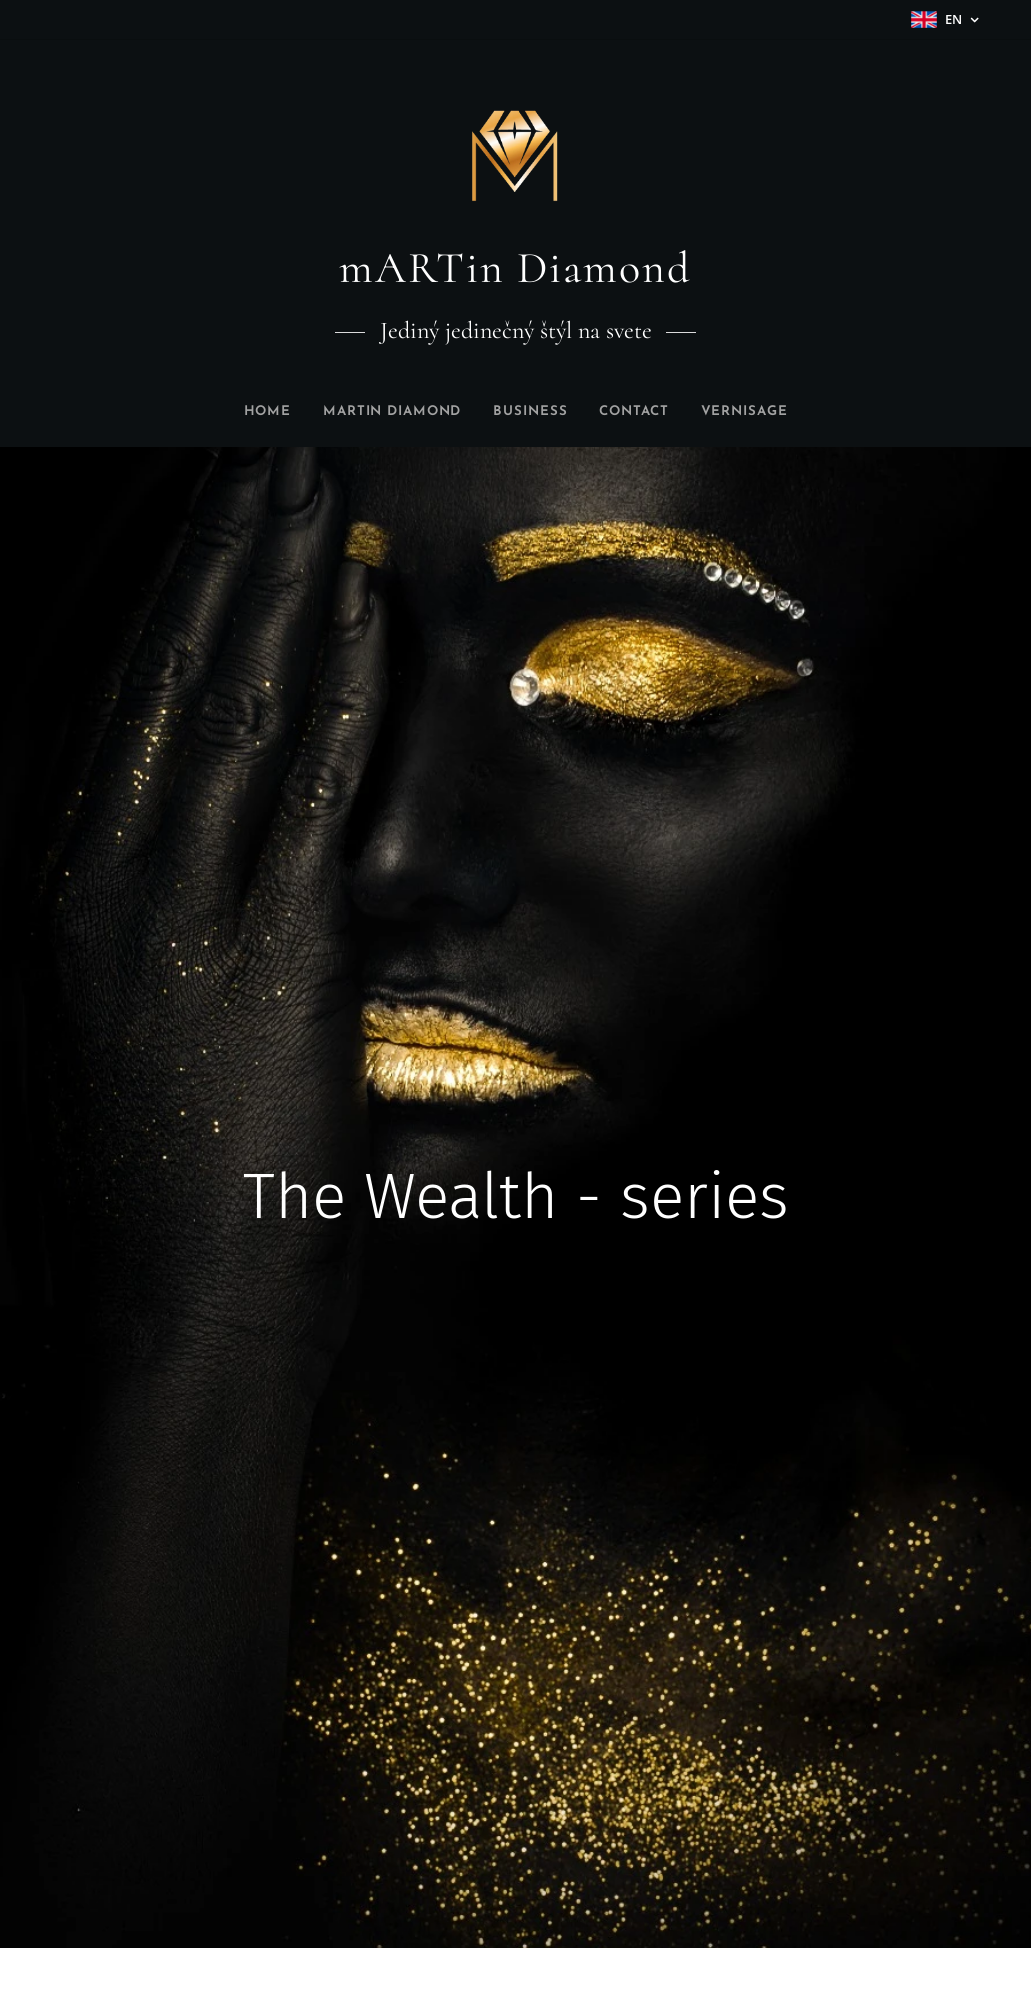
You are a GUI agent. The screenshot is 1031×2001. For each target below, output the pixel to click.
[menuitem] (247, 412)
